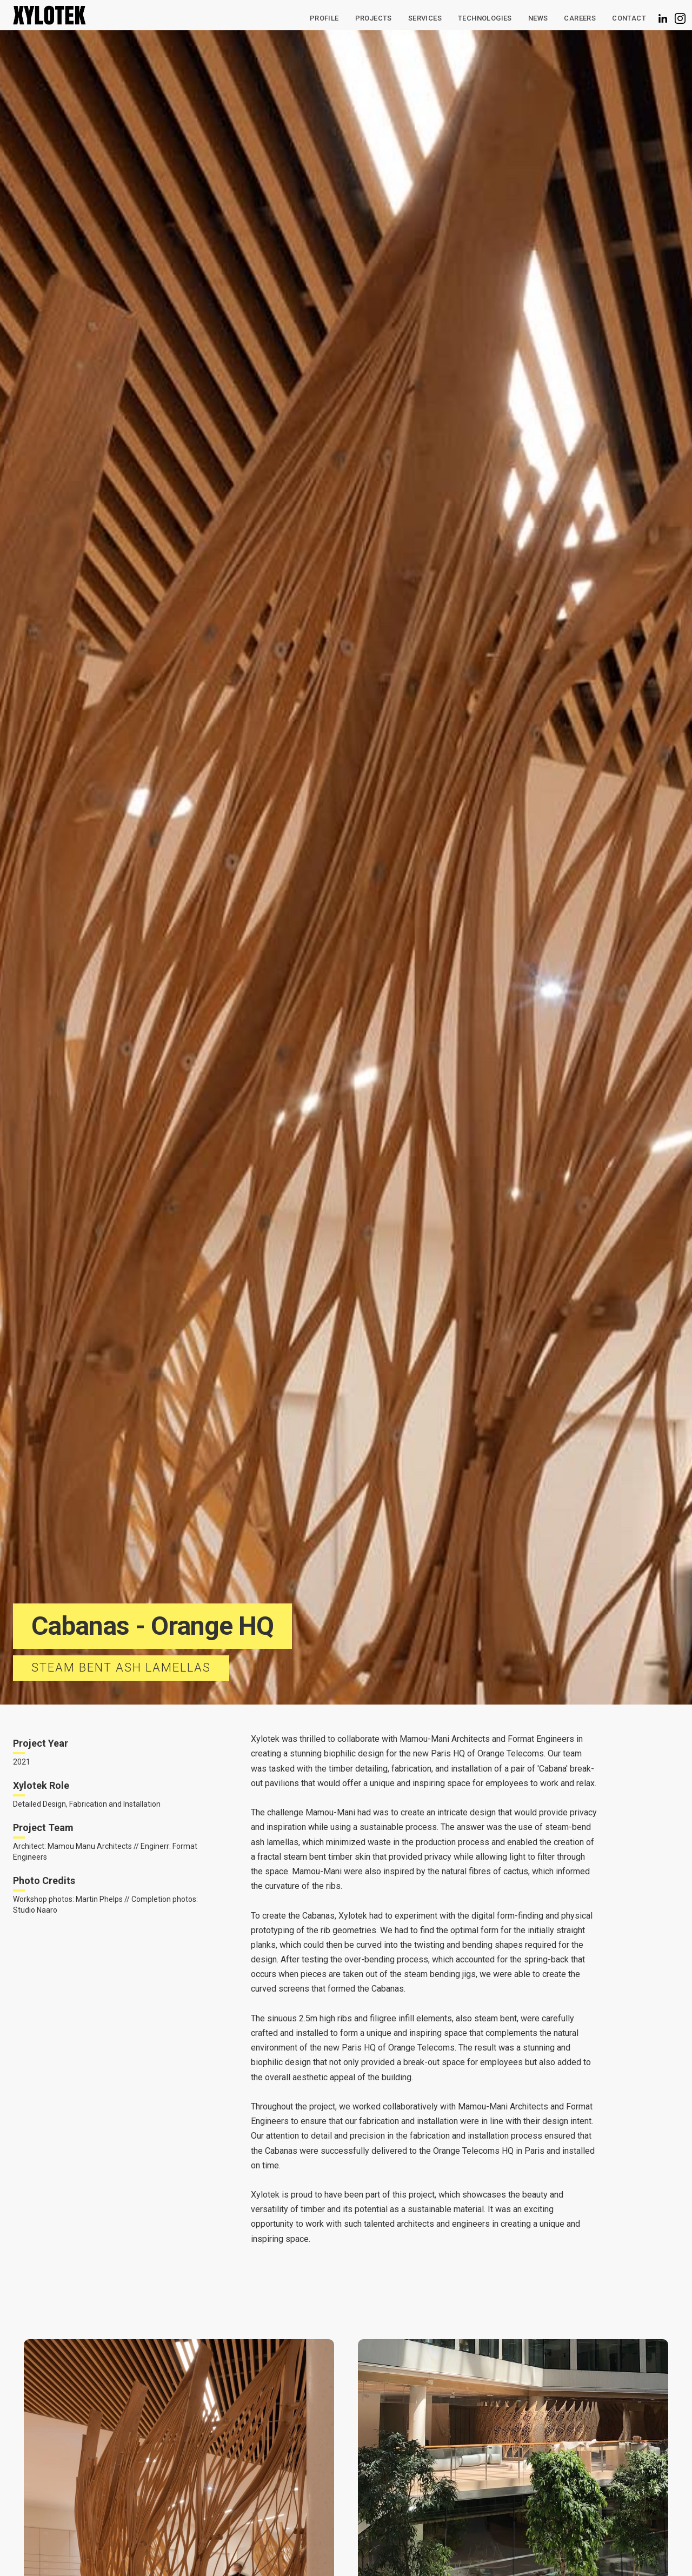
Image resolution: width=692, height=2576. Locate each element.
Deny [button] (494, 2546)
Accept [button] (578, 2546)
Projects (373, 18)
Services (425, 18)
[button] (485, 17)
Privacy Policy (99, 2557)
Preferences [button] (426, 2546)
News (538, 18)
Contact (629, 18)
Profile (324, 18)
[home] (49, 15)
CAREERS (580, 18)
